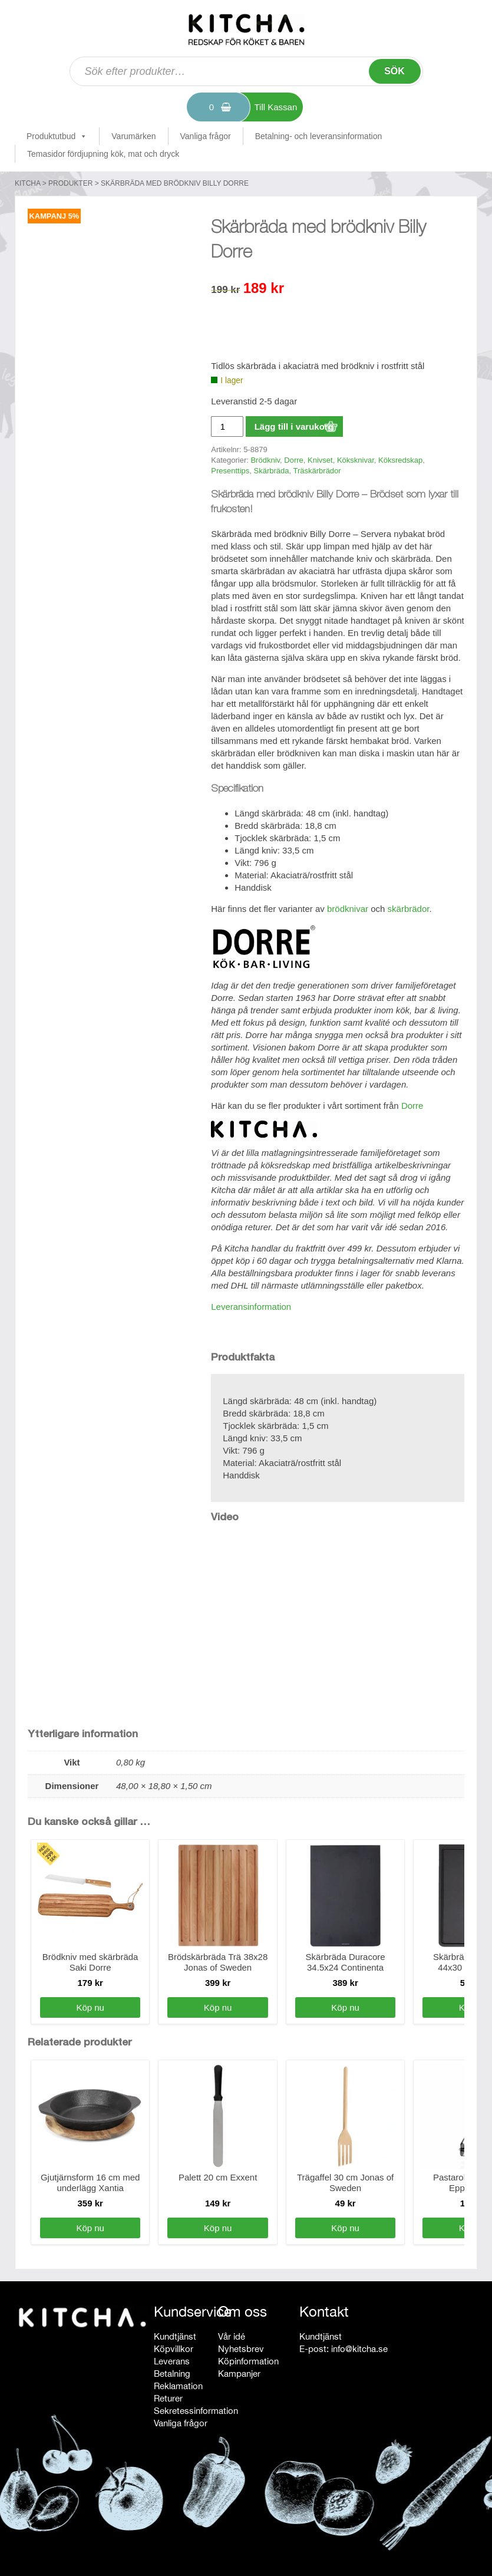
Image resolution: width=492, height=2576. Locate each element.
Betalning (172, 2374)
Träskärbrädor (317, 470)
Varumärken (133, 136)
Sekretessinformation (196, 2411)
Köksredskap (400, 460)
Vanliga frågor (205, 136)
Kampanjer (239, 2374)
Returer (168, 2398)
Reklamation (178, 2386)
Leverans (172, 2361)
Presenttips (230, 470)
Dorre (293, 460)
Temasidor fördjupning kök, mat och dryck (103, 154)
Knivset (320, 460)
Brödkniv (265, 460)
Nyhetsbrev (241, 2349)
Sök (394, 71)
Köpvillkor (173, 2349)
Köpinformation (248, 2361)
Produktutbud (57, 136)
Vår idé (231, 2336)
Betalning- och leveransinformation (318, 136)
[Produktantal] (227, 426)
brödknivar (347, 909)
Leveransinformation (251, 1307)
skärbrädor (409, 909)
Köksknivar (355, 460)
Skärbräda (271, 470)
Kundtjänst (175, 2336)
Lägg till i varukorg (294, 426)
